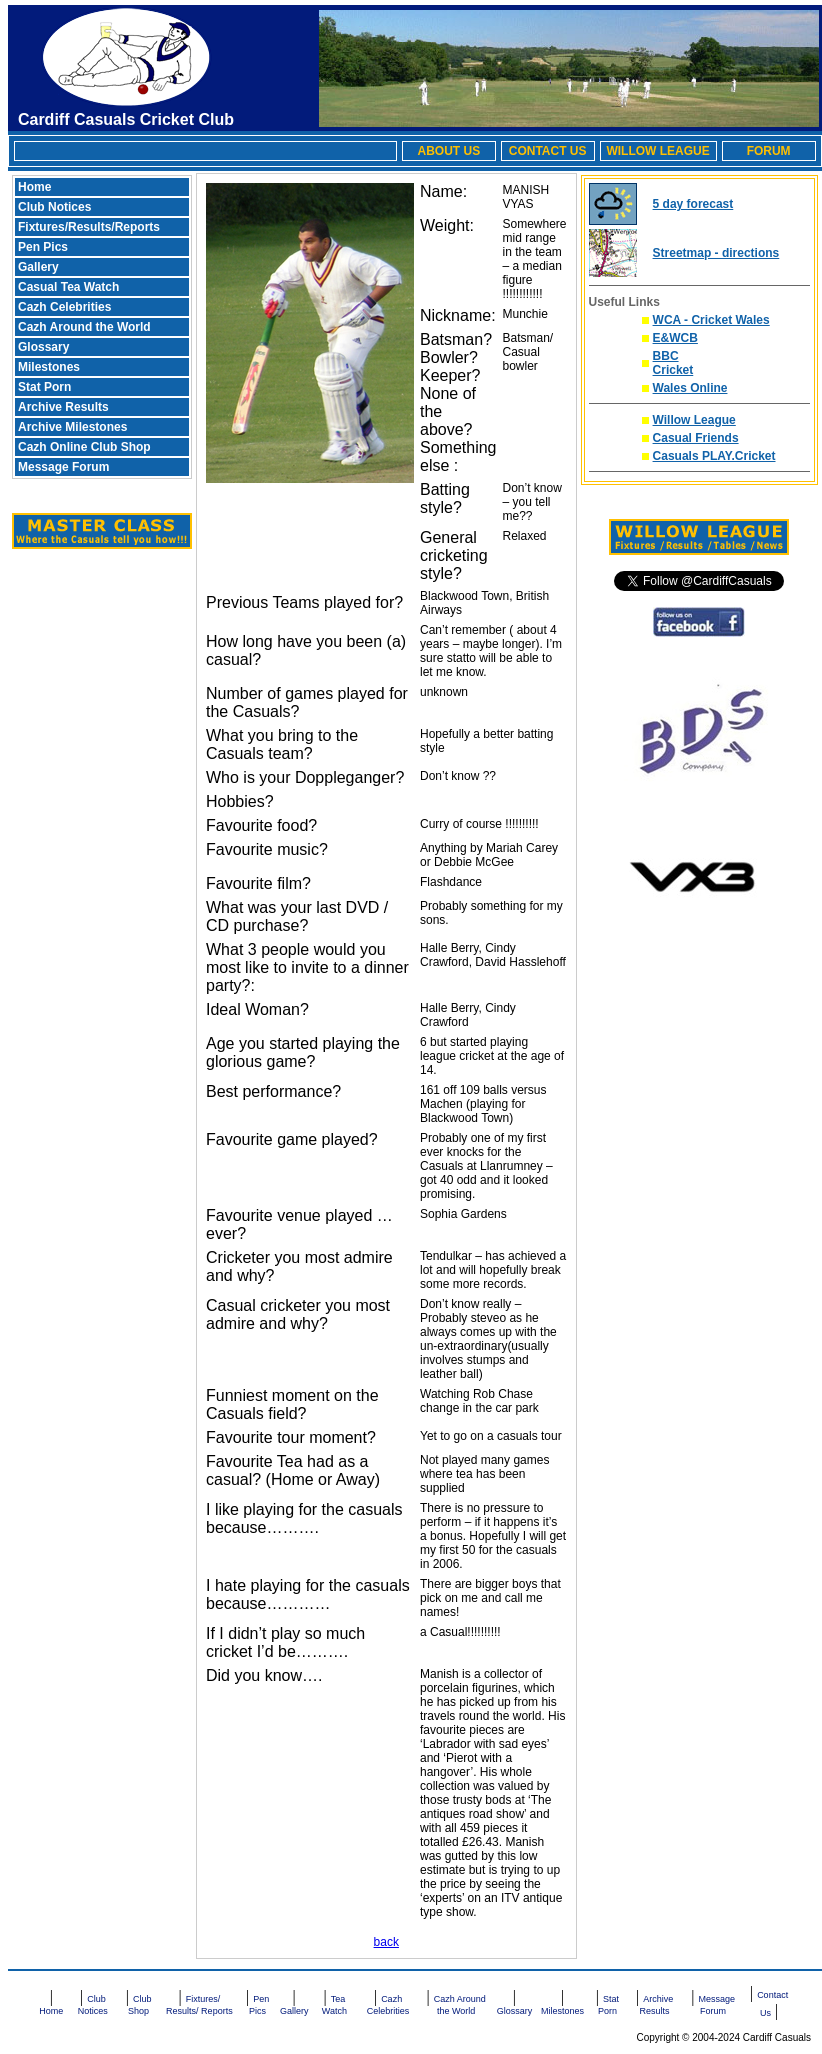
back (386, 1942)
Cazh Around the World (84, 327)
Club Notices (54, 207)
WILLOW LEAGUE (657, 151)
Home (34, 187)
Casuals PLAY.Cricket (714, 456)
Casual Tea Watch (68, 287)
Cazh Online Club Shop (84, 447)
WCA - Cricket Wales (711, 320)
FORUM (769, 151)
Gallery (38, 267)
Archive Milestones (72, 427)
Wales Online (690, 388)
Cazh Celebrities (64, 307)
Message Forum (63, 467)
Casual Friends (696, 438)
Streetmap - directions (716, 253)
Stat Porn (44, 387)
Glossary (43, 347)
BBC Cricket (673, 363)
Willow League (694, 420)
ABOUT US (448, 151)
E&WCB (675, 338)
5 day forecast (693, 204)
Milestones (49, 367)
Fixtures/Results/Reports (89, 227)
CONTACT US (548, 151)
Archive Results (63, 407)
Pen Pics (43, 247)
